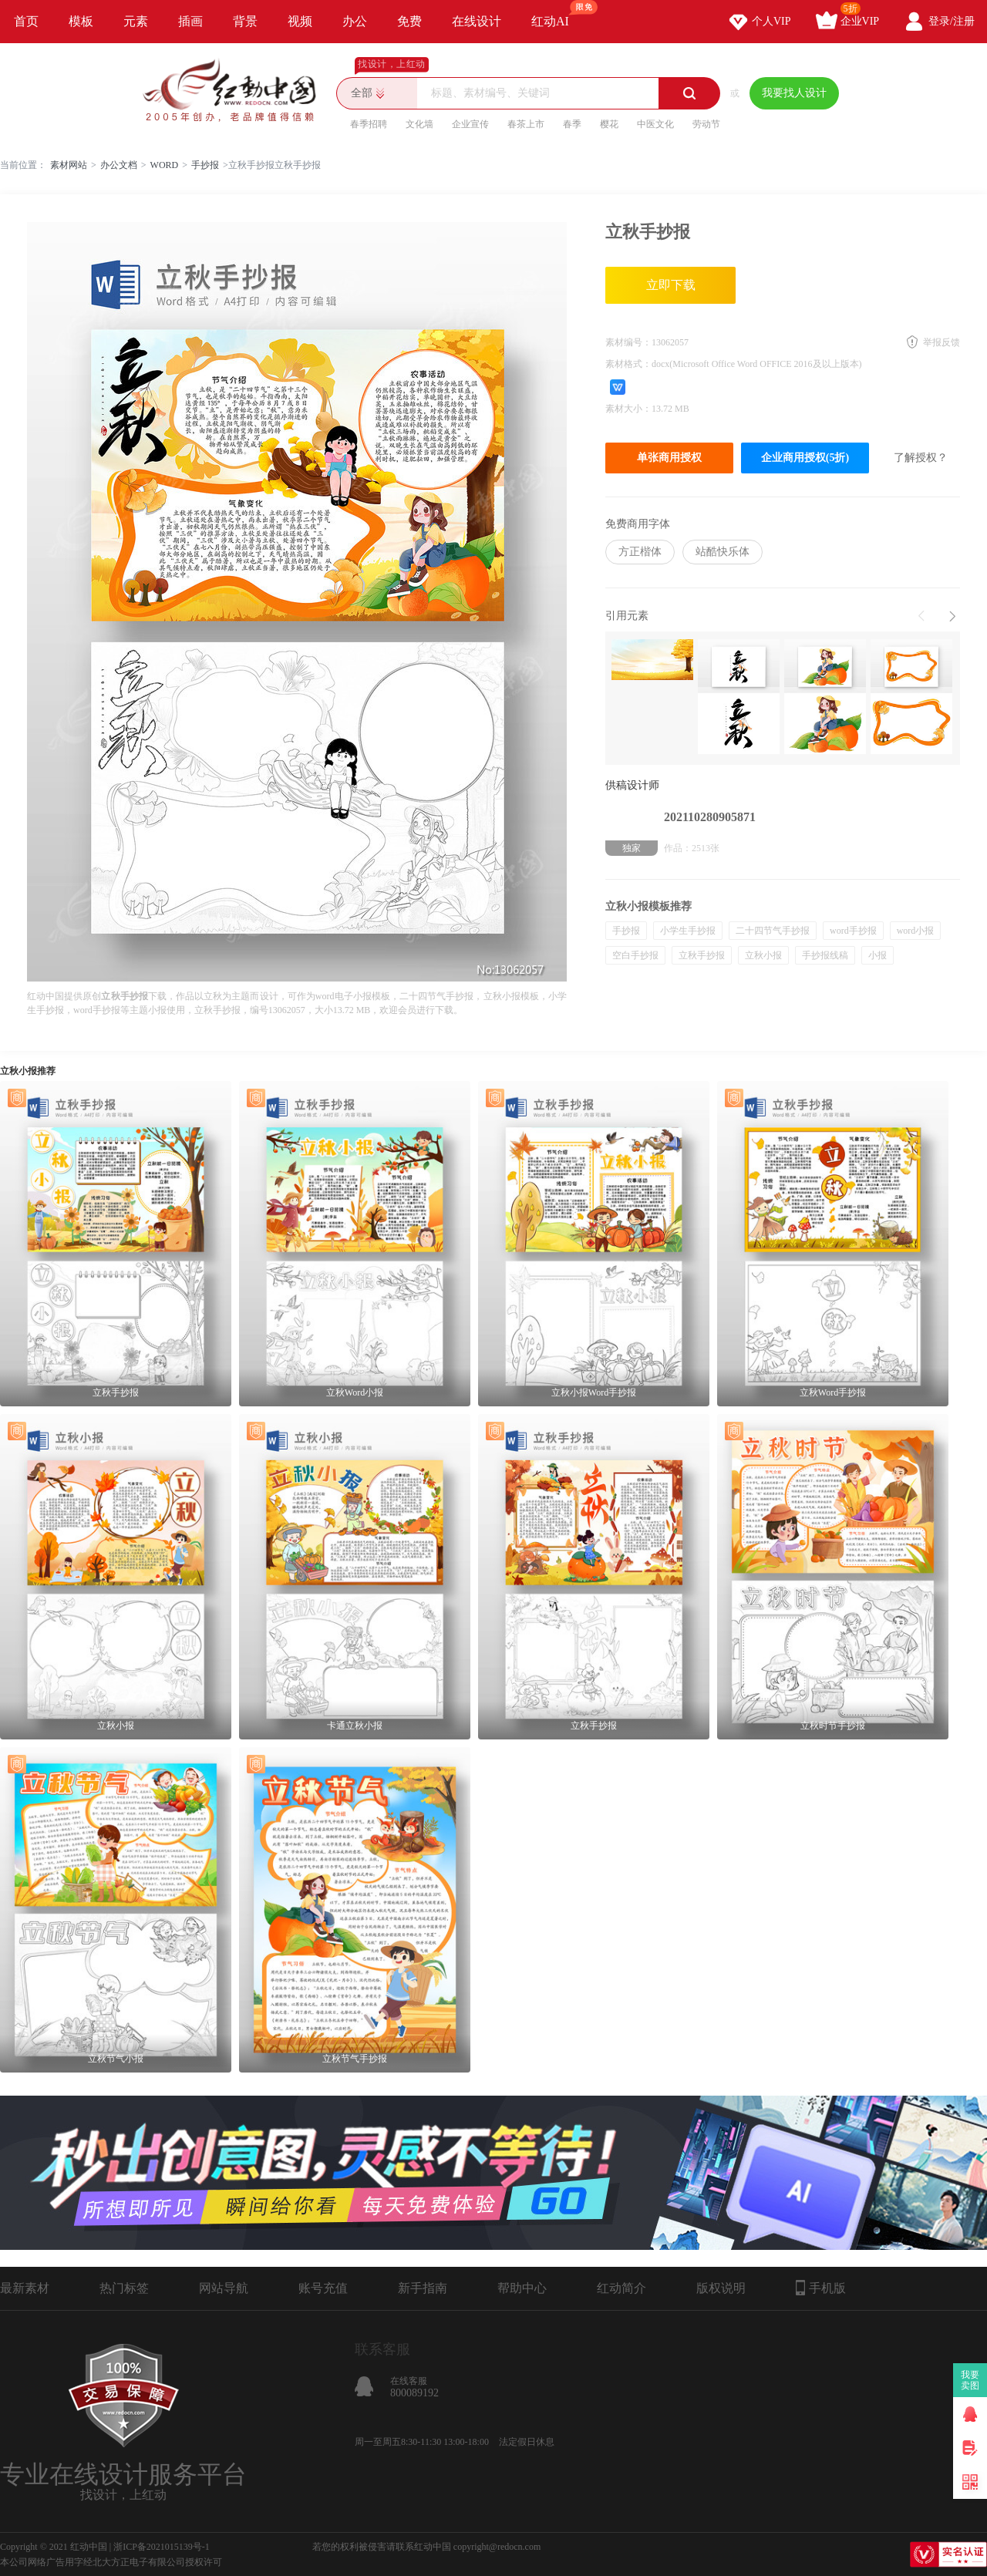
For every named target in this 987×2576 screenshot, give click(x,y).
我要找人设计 (794, 93)
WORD (164, 165)
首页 (26, 21)
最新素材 (24, 2288)
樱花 (609, 124)
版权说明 (721, 2288)
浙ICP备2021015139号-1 (161, 2546)
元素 (135, 21)
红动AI (557, 14)
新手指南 (422, 2288)
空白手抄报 (635, 955)
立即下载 (671, 284)
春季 (572, 124)
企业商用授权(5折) (805, 457)
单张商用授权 (669, 457)
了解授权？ (921, 457)
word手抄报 (853, 930)
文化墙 (419, 124)
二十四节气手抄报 (773, 930)
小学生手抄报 (688, 930)
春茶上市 (525, 124)
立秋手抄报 (702, 955)
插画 (190, 21)
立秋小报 (763, 955)
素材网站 (68, 165)
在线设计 (476, 21)
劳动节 (706, 124)
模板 (81, 21)
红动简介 (621, 2288)
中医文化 (655, 124)
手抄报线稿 (825, 955)
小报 (877, 955)
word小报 (916, 930)
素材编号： (628, 342)
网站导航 (223, 2288)
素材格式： (628, 364)
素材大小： (628, 408)
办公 (354, 21)
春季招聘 (368, 124)
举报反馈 (941, 342)
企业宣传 (470, 124)
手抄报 (205, 165)
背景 (245, 21)
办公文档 (118, 165)
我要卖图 (970, 2380)
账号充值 (323, 2288)
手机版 (821, 2287)
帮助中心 (522, 2288)
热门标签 (124, 2288)
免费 (409, 21)
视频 (300, 21)
